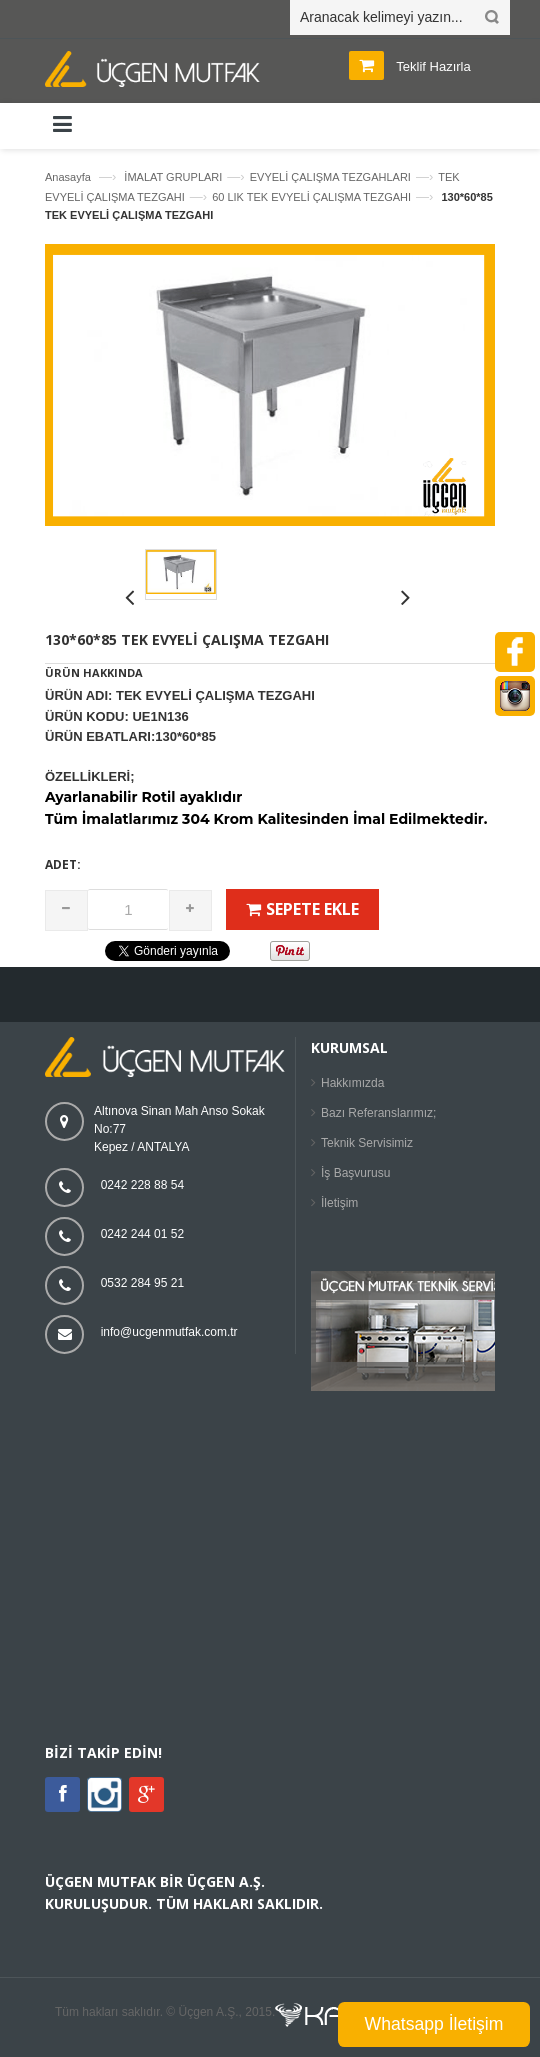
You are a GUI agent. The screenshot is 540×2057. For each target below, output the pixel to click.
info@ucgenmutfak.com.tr (169, 1332)
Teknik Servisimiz (367, 1143)
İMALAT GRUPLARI (173, 177)
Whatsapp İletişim (434, 2024)
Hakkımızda (352, 1083)
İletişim (339, 1203)
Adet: (63, 864)
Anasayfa (68, 177)
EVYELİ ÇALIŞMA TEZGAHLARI (330, 177)
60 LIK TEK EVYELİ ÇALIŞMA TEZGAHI (311, 197)
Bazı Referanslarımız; (378, 1113)
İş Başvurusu (355, 1173)
